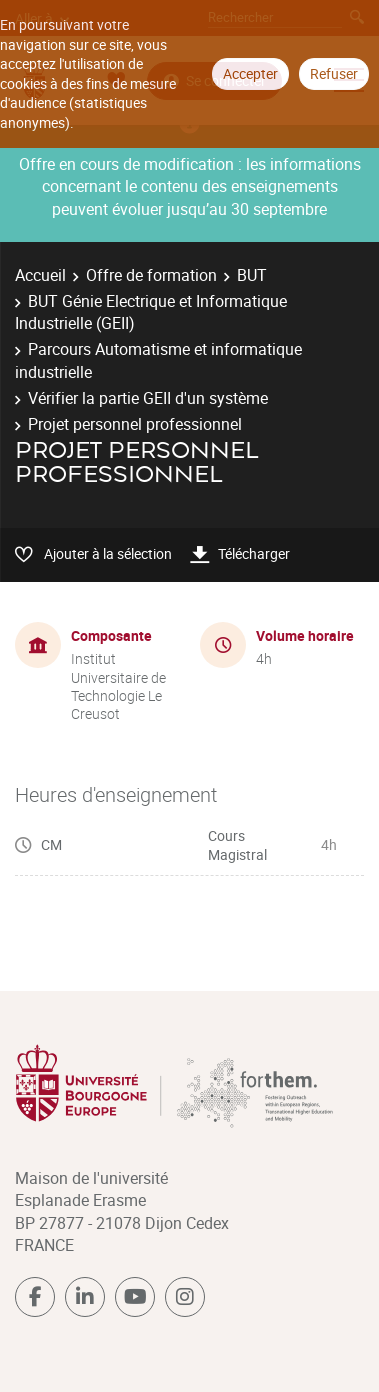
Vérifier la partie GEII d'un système (148, 398)
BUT (252, 275)
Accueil (40, 275)
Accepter (250, 73)
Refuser (334, 73)
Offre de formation (151, 275)
